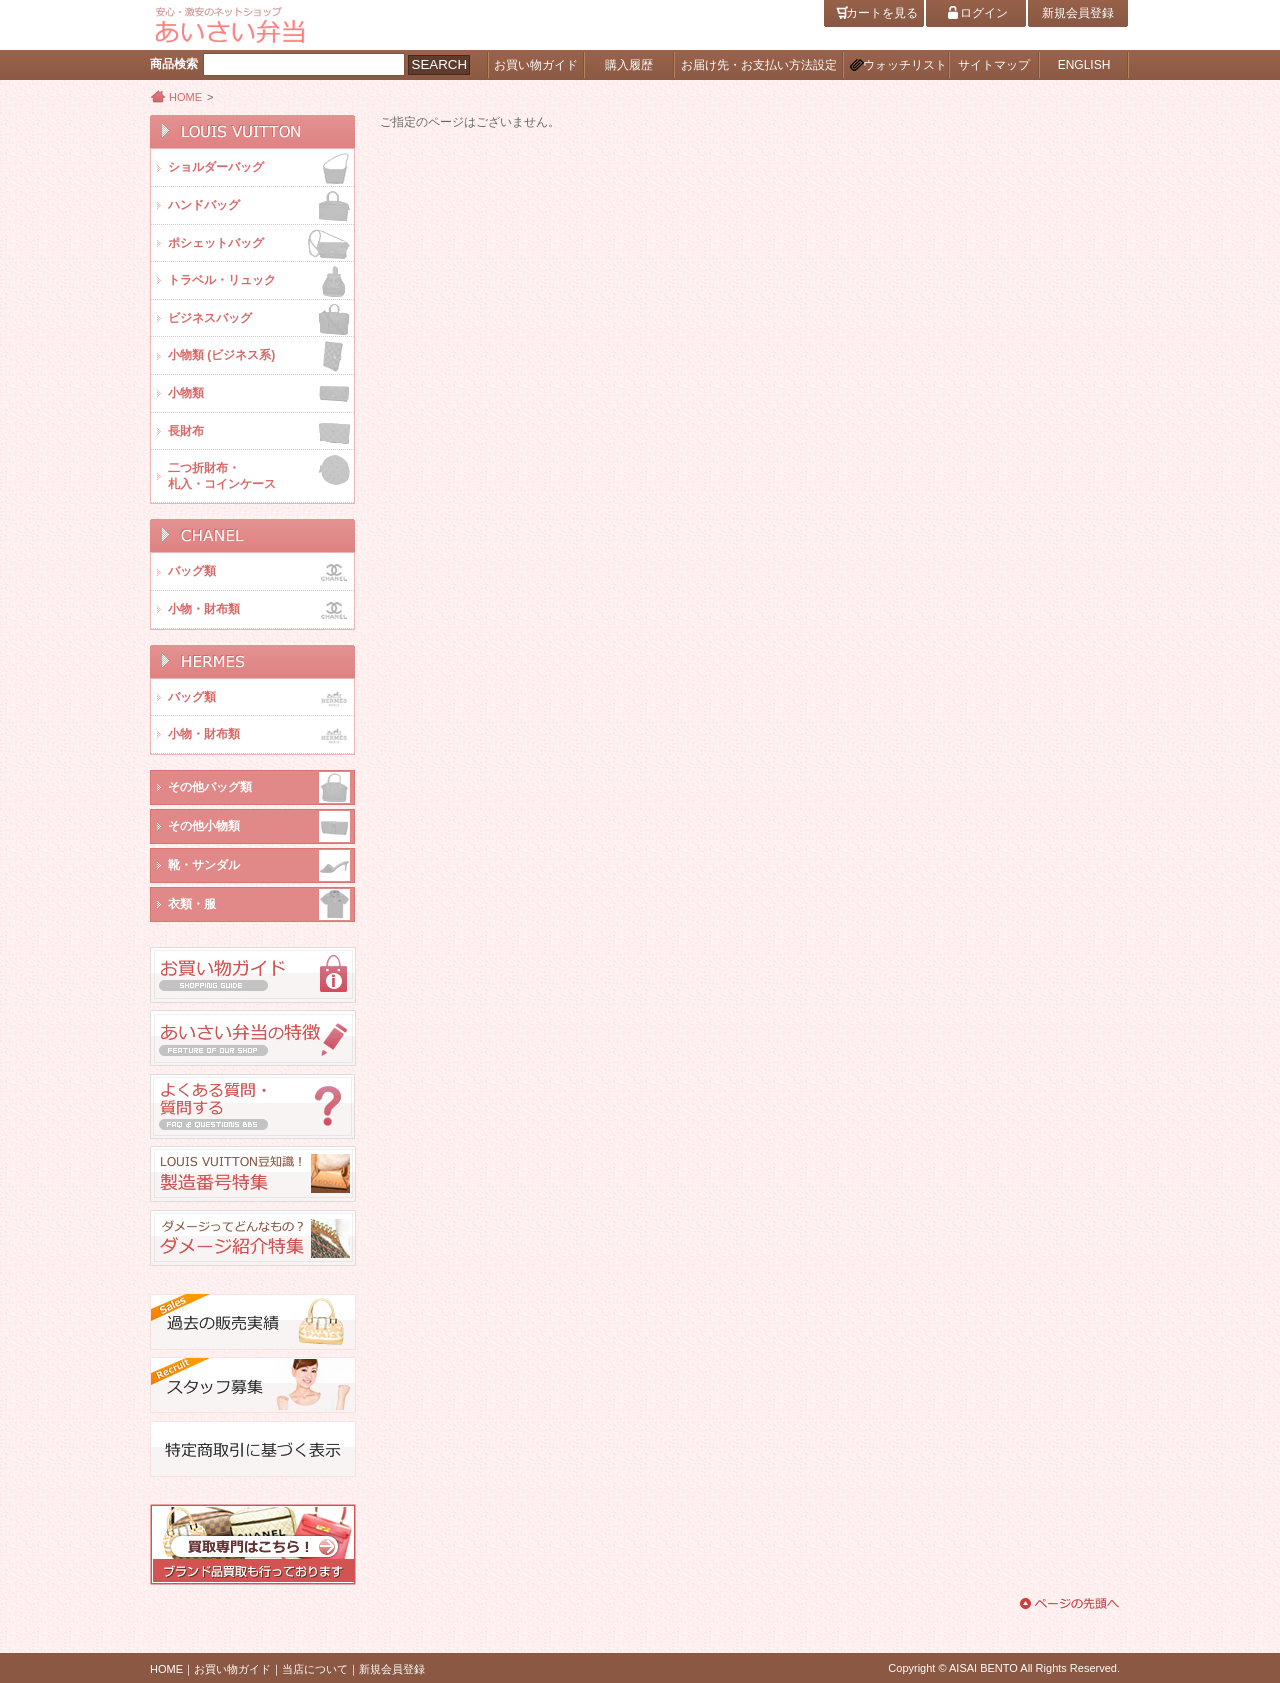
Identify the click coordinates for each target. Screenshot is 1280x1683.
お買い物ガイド (232, 1669)
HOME (185, 97)
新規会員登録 (392, 1669)
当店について (315, 1669)
